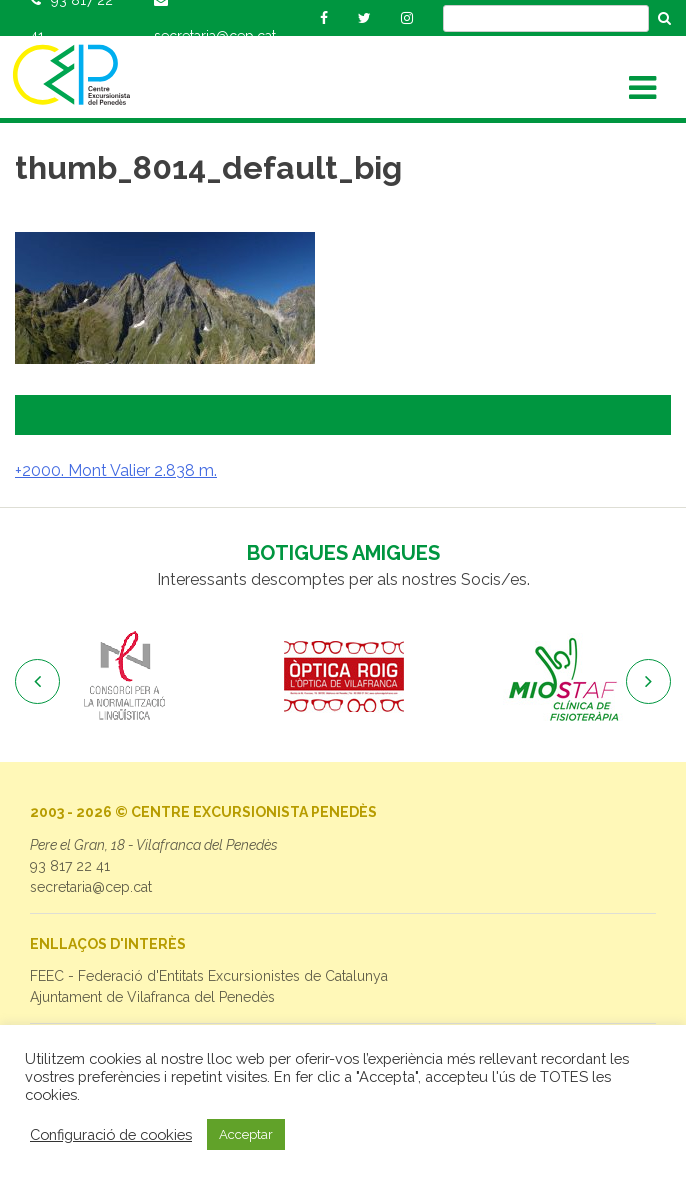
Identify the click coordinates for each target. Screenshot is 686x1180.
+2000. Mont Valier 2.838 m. (116, 470)
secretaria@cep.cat (91, 887)
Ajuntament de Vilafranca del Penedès (152, 997)
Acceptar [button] (246, 1134)
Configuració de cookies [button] (111, 1134)
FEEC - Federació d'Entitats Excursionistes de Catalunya (209, 976)
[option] (124, 677)
